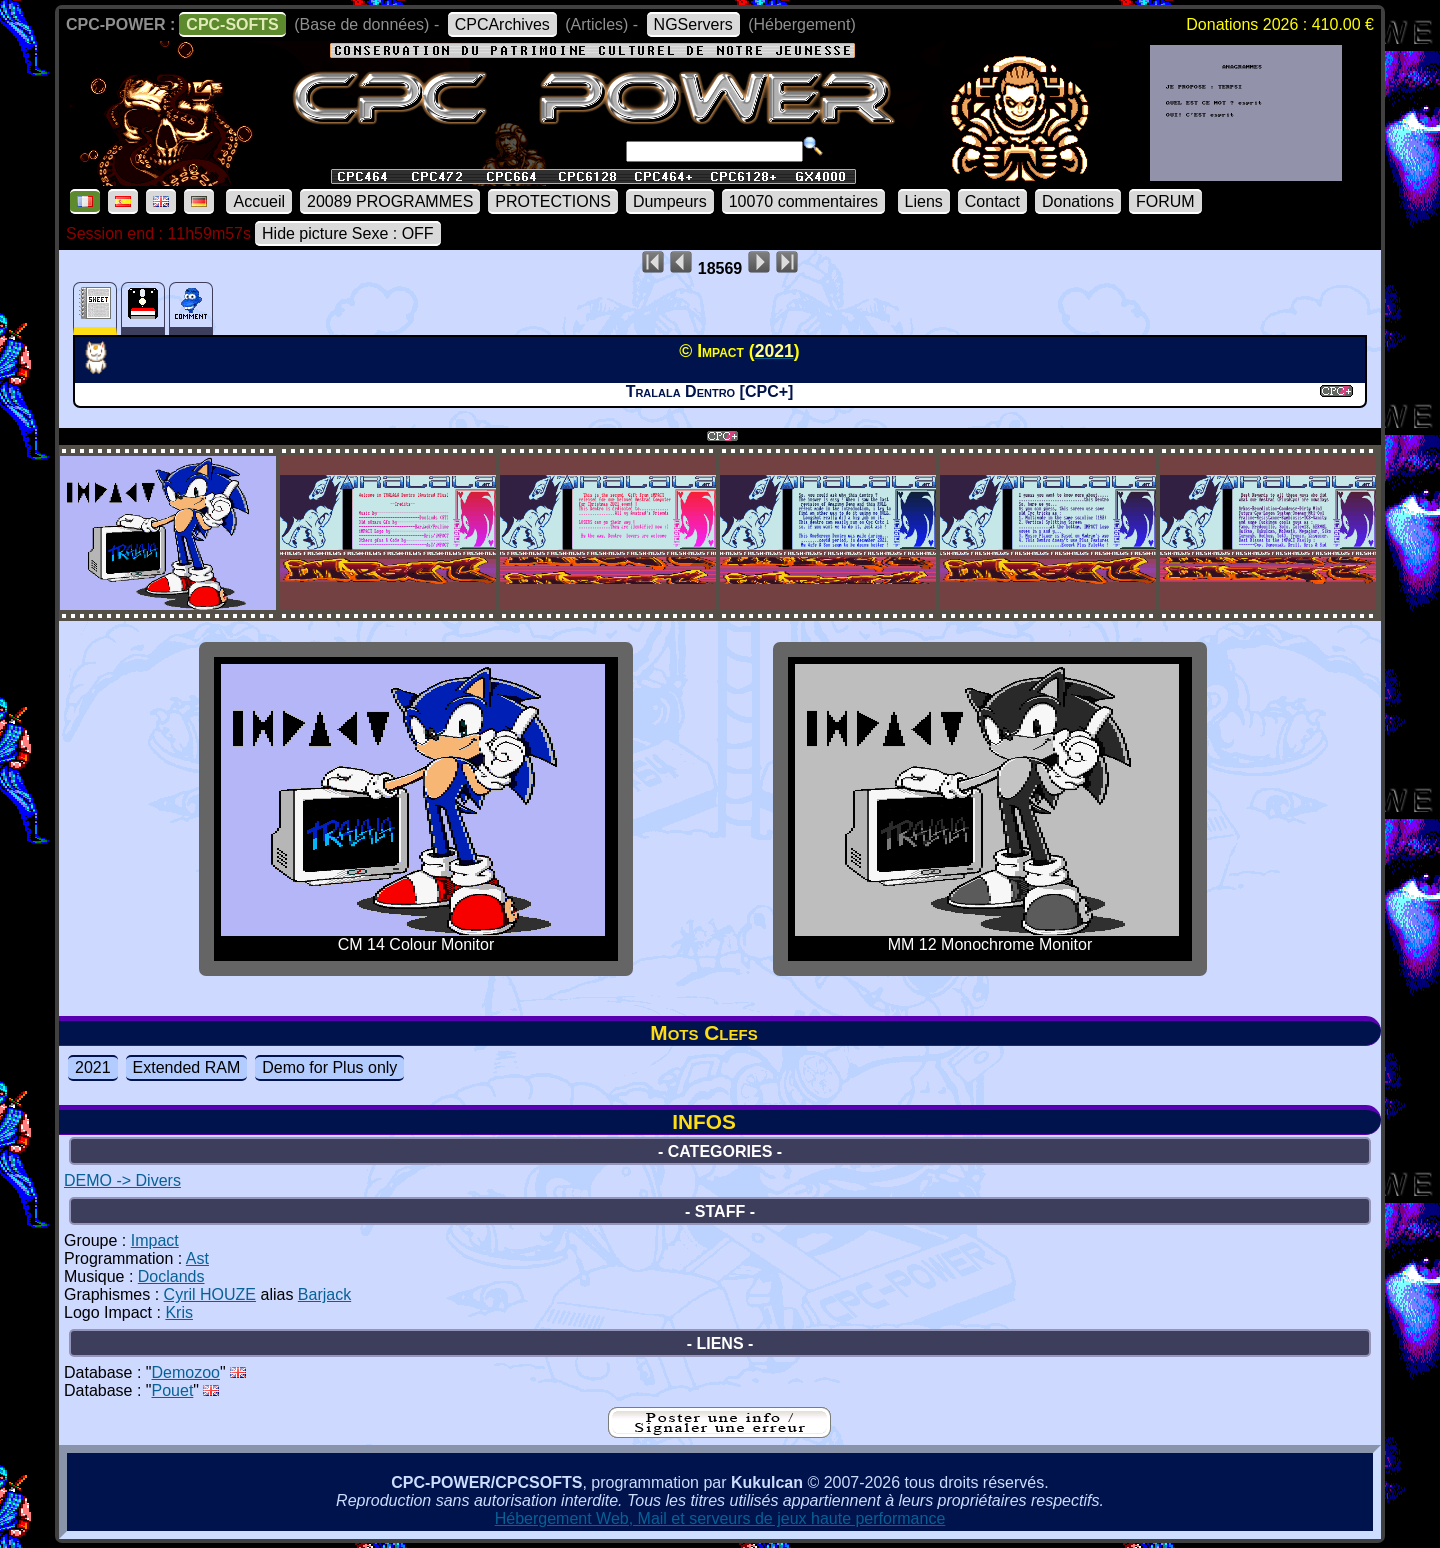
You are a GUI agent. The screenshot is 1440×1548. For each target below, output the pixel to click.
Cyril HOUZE (210, 1294)
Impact (155, 1240)
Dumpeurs (670, 201)
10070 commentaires (803, 201)
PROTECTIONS (553, 201)
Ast (197, 1258)
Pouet (173, 1390)
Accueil (259, 201)
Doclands (171, 1276)
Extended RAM (187, 1067)
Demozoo (186, 1372)
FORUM (1165, 201)
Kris (179, 1312)
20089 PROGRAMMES (390, 201)
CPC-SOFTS (232, 24)
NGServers (693, 24)
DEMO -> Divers (122, 1180)
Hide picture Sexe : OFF (348, 233)
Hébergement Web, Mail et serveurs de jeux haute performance (720, 1518)
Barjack (324, 1294)
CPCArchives (502, 24)
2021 (93, 1067)
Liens (924, 201)
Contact (992, 201)
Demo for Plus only (329, 1067)
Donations (1078, 201)
